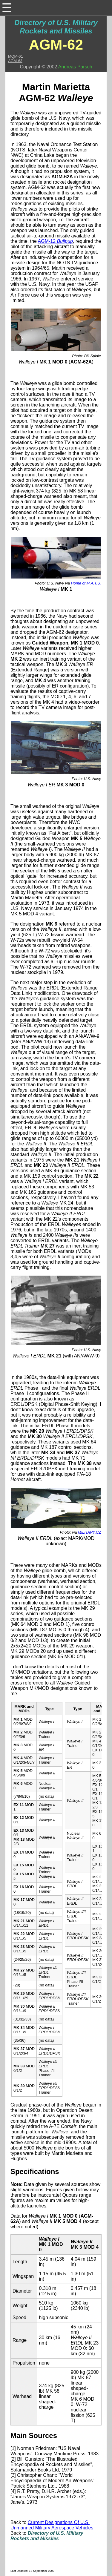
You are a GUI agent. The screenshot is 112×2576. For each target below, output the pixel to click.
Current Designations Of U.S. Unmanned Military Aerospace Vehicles (51, 2525)
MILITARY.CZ (89, 1532)
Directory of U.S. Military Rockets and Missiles (56, 27)
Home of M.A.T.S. (86, 583)
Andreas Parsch (75, 66)
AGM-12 (55, 241)
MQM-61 (15, 56)
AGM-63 (15, 61)
